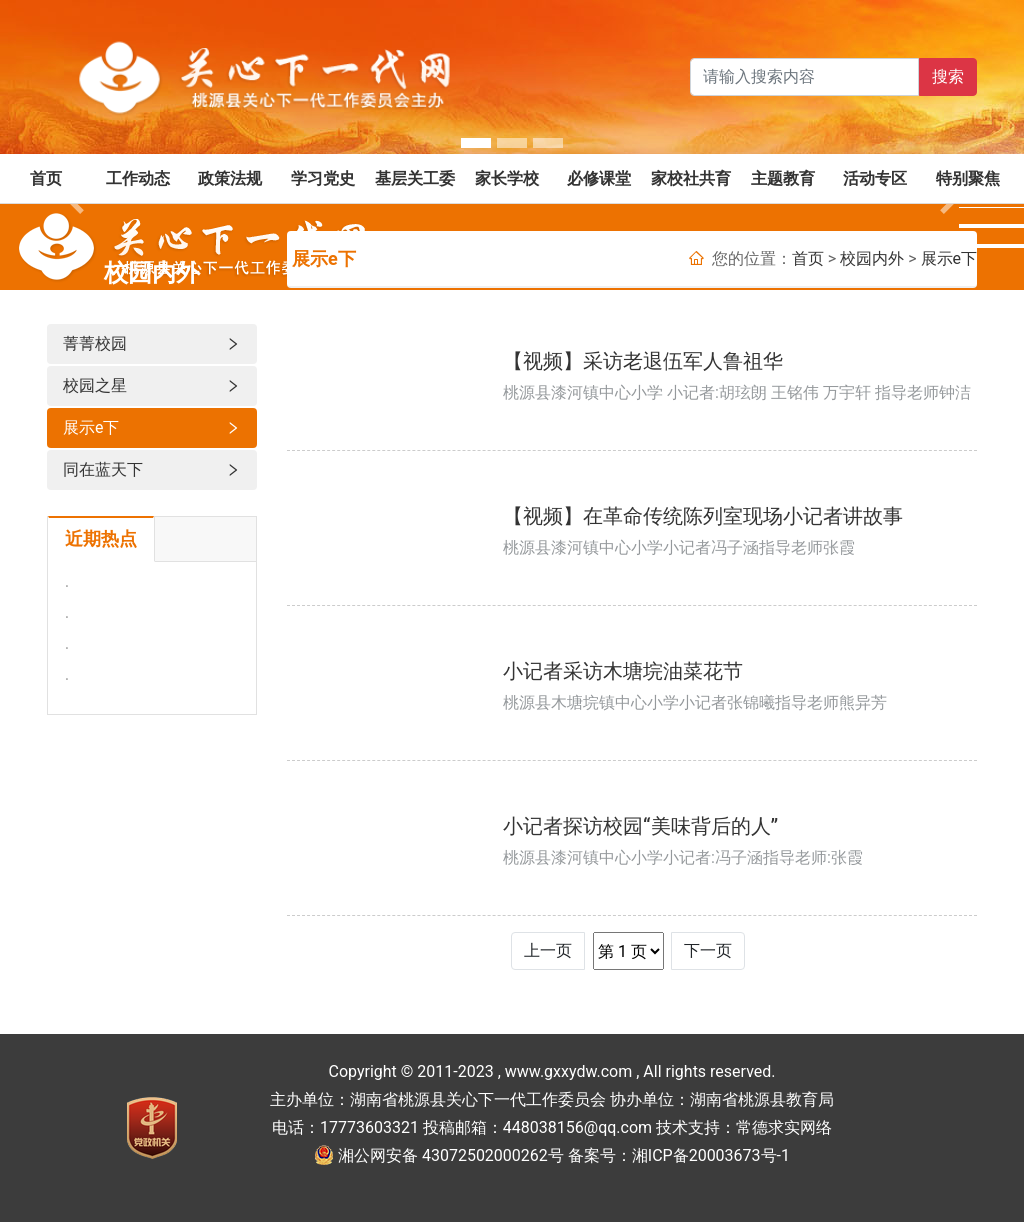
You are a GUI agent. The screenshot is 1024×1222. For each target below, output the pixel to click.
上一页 (548, 950)
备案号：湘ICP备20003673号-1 (679, 1155)
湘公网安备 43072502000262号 (451, 1155)
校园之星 (152, 386)
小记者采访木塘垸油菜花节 (623, 671)
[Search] (804, 77)
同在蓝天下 (152, 470)
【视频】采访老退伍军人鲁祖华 (643, 361)
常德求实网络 (784, 1127)
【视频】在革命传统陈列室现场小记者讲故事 (703, 516)
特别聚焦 (968, 178)
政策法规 (230, 178)
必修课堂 (599, 178)
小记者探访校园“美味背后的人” (640, 826)
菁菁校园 (152, 344)
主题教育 (783, 178)
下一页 (708, 950)
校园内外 (872, 258)
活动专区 (875, 178)
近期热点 (101, 539)
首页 (46, 178)
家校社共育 (691, 178)
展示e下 (152, 428)
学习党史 (323, 178)
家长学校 (507, 178)
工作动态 (138, 178)
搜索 (948, 76)
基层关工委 (415, 178)
